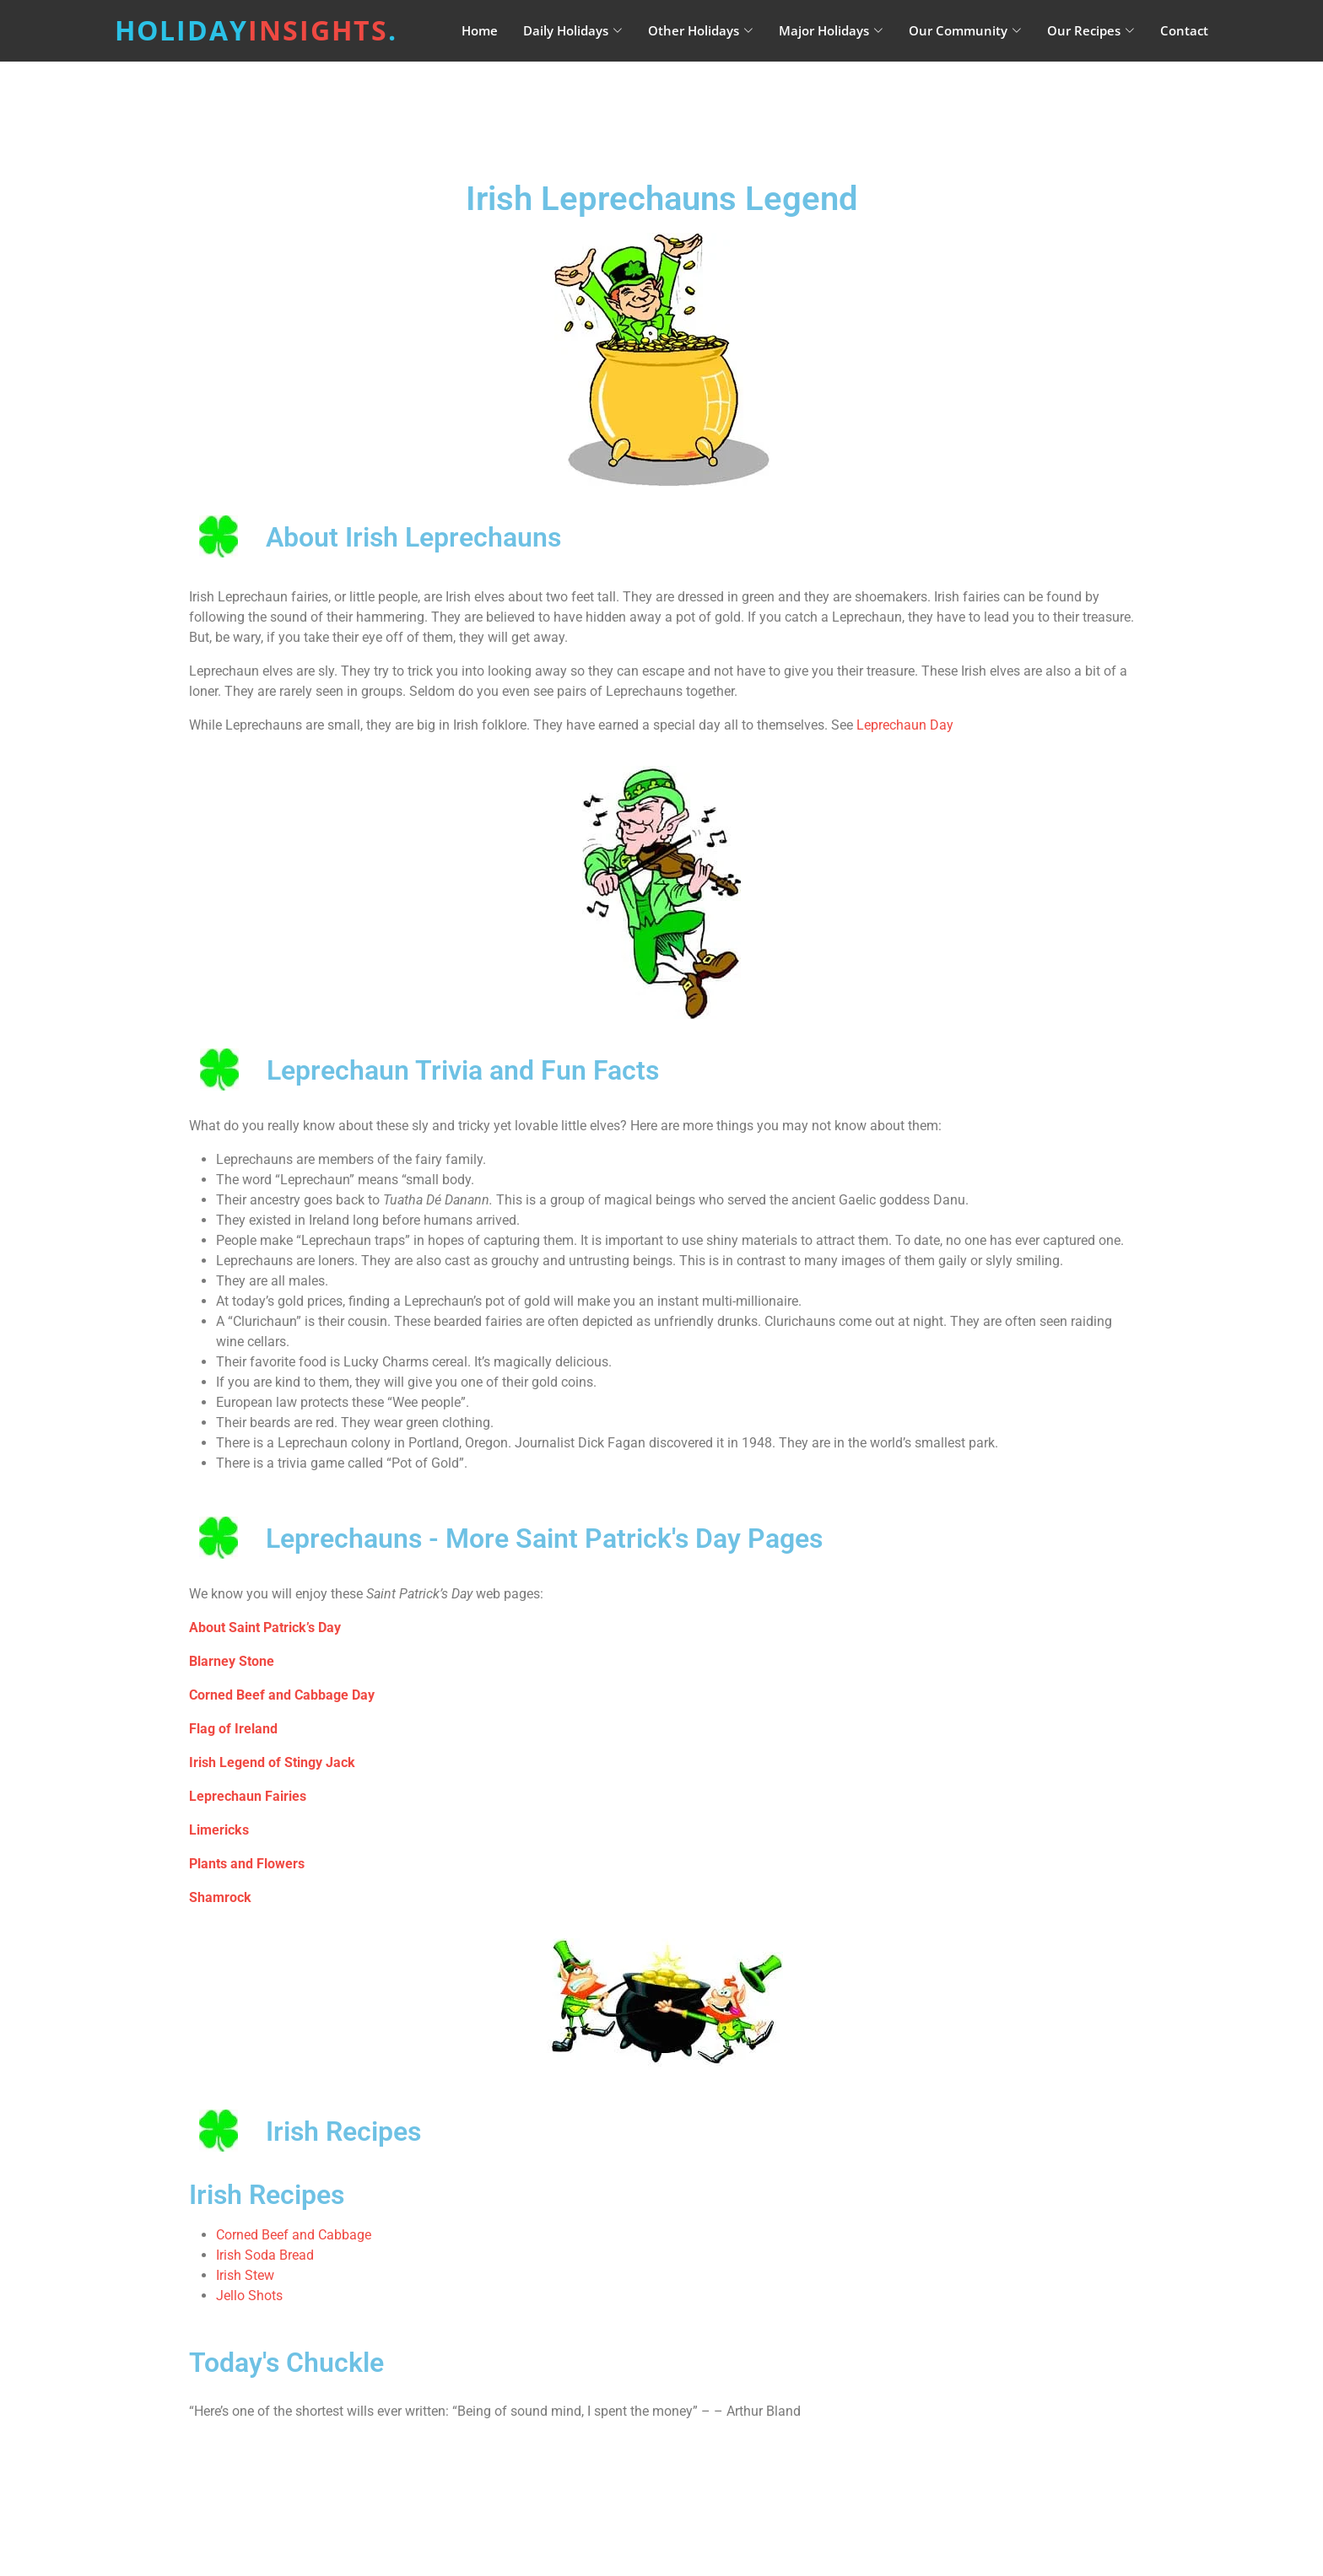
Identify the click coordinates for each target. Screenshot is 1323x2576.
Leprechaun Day (904, 725)
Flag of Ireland (233, 1729)
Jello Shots (249, 2296)
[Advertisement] (704, 105)
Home (480, 30)
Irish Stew (245, 2275)
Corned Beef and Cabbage (293, 2235)
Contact (1184, 30)
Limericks (219, 1830)
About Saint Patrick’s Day (265, 1627)
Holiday (256, 30)
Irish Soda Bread (265, 2255)
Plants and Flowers (247, 1864)
